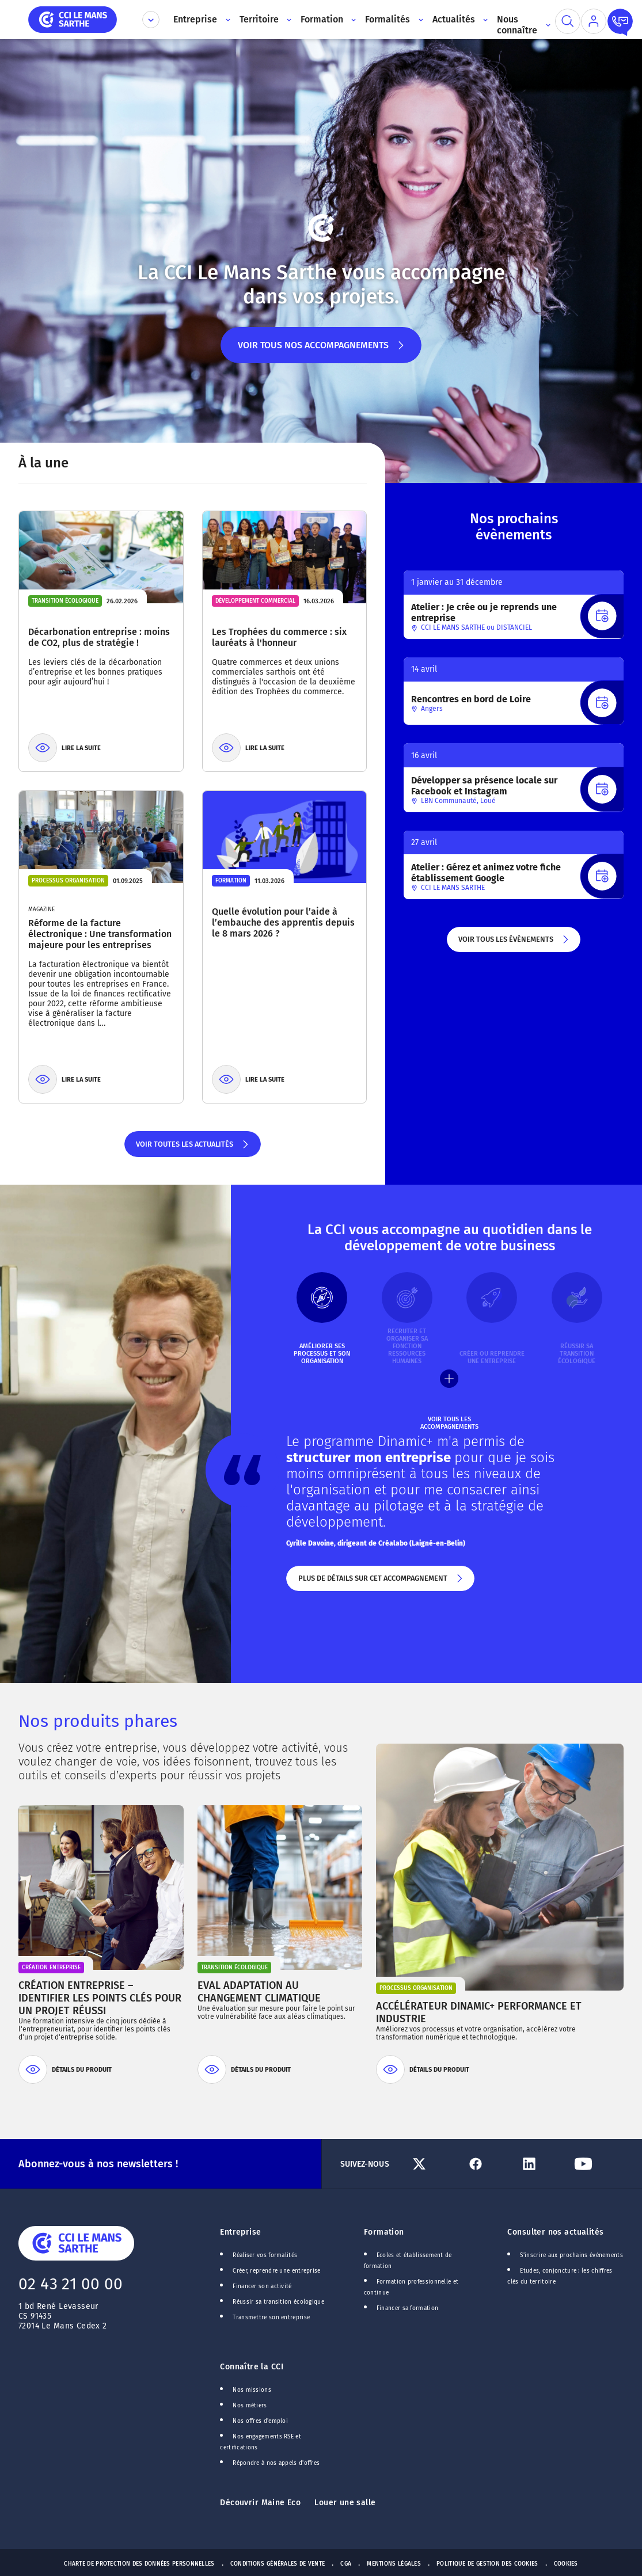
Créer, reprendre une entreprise (276, 2270)
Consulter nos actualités (555, 2232)
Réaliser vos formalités (265, 2255)
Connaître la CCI (251, 2367)
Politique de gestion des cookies (487, 2563)
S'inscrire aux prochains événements (571, 2255)
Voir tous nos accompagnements (321, 351)
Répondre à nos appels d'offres (276, 2463)
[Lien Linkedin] (542, 2164)
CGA (345, 2563)
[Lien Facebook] (489, 2164)
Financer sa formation (407, 2308)
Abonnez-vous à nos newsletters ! (98, 2164)
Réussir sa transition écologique (278, 2302)
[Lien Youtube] (596, 2164)
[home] (72, 18)
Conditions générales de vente (277, 2563)
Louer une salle (344, 2502)
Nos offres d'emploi (260, 2421)
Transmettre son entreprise (271, 2317)
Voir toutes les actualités (192, 1148)
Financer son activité (262, 2286)
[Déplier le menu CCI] (150, 19)
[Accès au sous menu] (226, 19)
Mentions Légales (394, 2563)
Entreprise (240, 2232)
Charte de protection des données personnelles (139, 2563)
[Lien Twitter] (435, 2164)
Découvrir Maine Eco (260, 2502)
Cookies (566, 2563)
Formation (384, 2232)
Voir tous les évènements (513, 943)
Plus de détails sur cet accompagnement (380, 1582)
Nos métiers (250, 2405)
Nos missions (252, 2390)
